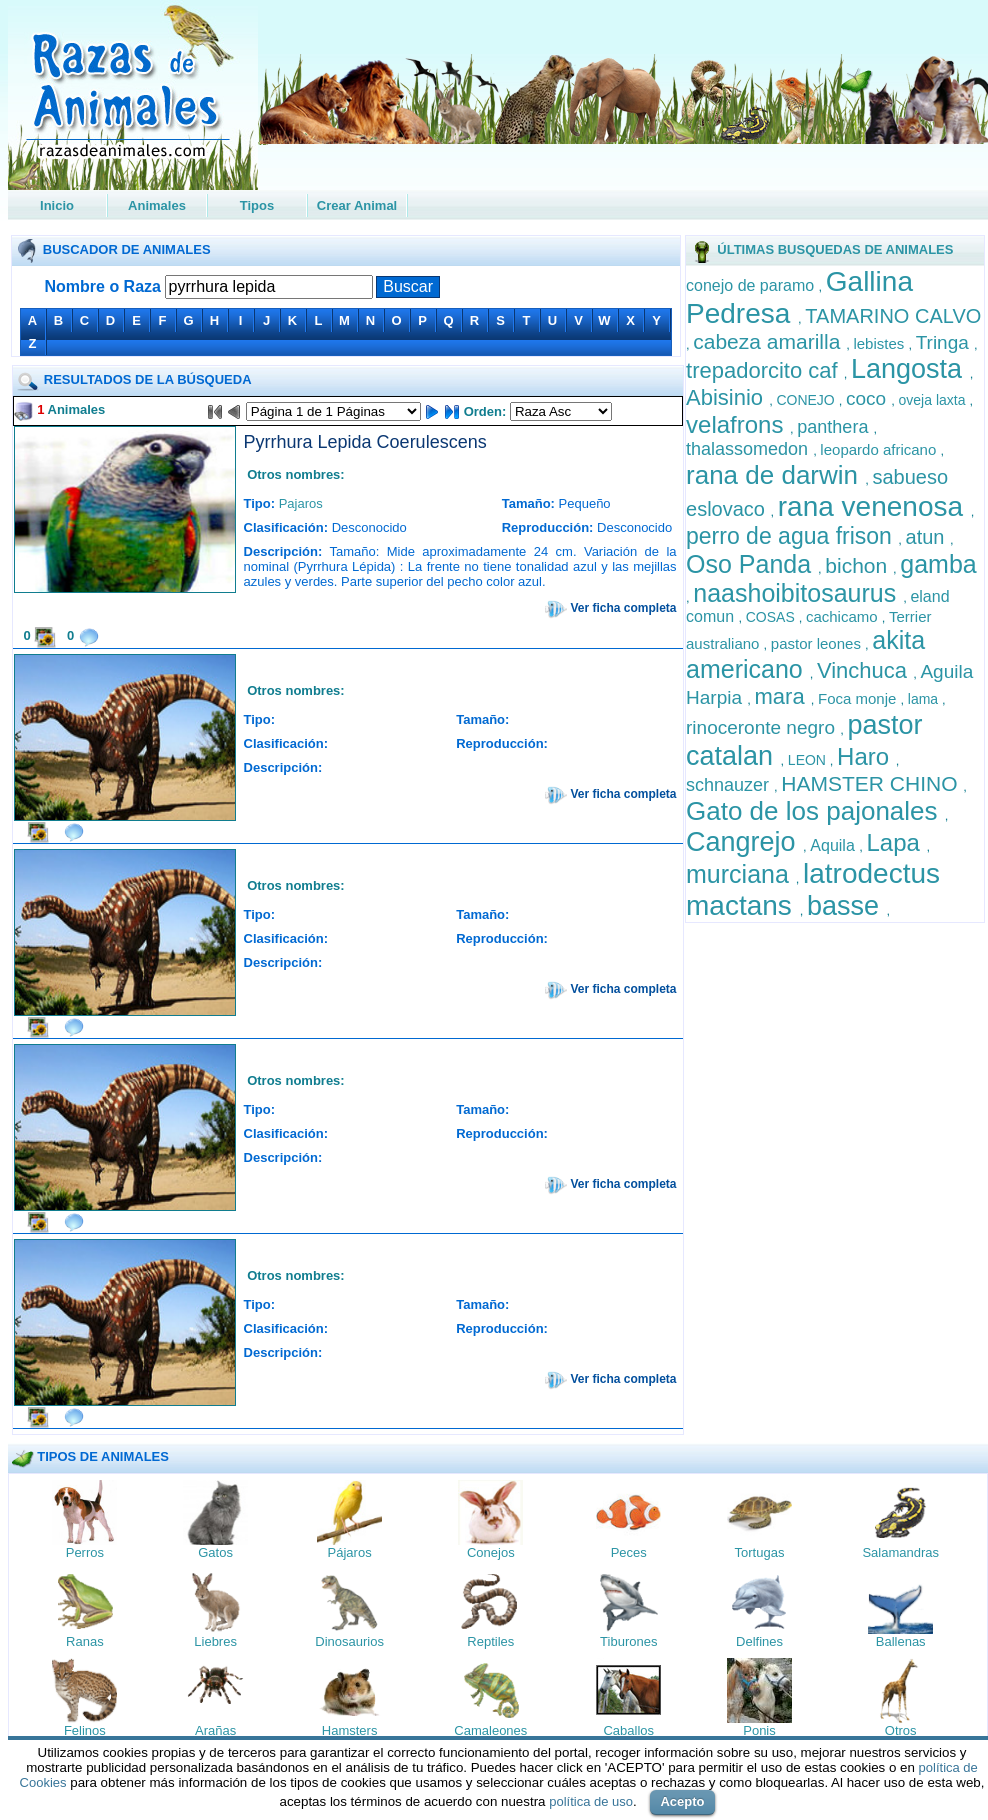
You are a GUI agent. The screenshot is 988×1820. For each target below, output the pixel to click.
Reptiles (490, 1641)
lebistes (880, 343)
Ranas (85, 1641)
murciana (741, 874)
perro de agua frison (792, 536)
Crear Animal (357, 205)
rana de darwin (775, 475)
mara (783, 696)
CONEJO (807, 400)
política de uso (591, 1801)
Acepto (682, 1801)
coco (868, 398)
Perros (85, 1552)
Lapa (897, 842)
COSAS (772, 617)
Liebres (215, 1641)
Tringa (945, 342)
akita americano (805, 654)
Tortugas (760, 1552)
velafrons (738, 424)
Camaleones (490, 1730)
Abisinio (727, 397)
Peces (629, 1552)
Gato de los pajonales (815, 811)
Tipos (257, 205)
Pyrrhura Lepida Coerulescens (365, 442)
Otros (901, 1730)
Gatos (215, 1552)
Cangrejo (744, 842)
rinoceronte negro (763, 727)
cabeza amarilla (769, 341)
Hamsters (350, 1730)
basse (847, 906)
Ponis (759, 1730)
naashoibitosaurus (798, 593)
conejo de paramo (752, 285)
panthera (835, 427)
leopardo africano (880, 449)
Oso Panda (752, 564)
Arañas (215, 1730)
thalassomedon (749, 449)
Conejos (491, 1552)
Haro (866, 756)
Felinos (85, 1730)
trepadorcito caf (765, 370)
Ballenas (901, 1641)
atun (928, 537)
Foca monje (859, 698)
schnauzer (730, 785)
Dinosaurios (349, 1641)
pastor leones (818, 643)
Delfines (759, 1641)
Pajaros (301, 503)
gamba (938, 564)
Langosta (910, 369)
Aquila (834, 845)
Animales (157, 205)
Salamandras (900, 1552)
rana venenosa (874, 506)
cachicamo (844, 616)
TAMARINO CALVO (893, 316)
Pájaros (350, 1552)
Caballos (628, 1730)
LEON (809, 760)
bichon (859, 565)
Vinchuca (865, 670)
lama (925, 699)
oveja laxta (934, 400)
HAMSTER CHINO (872, 783)
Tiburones (628, 1641)
